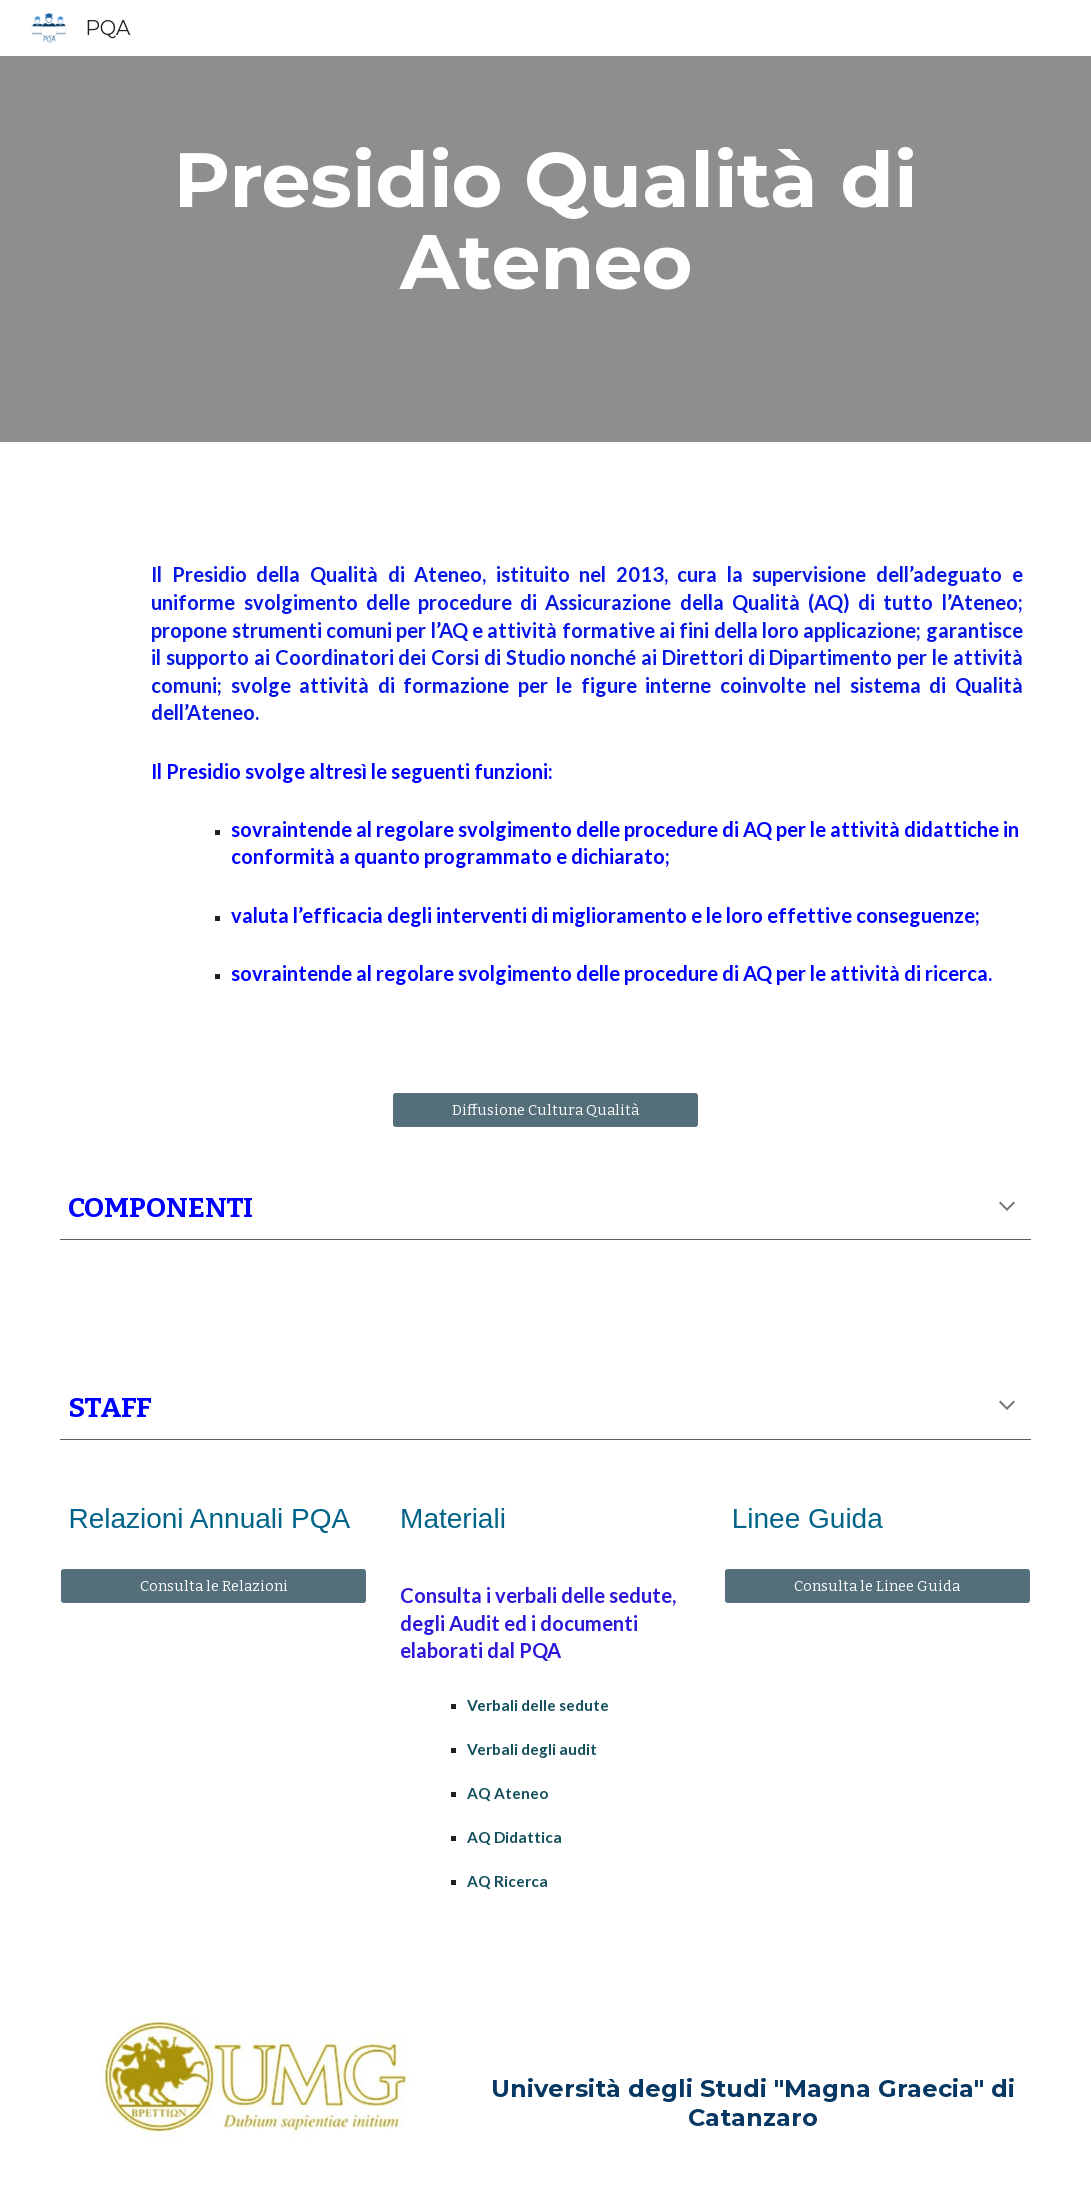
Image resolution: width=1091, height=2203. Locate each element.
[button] (1007, 1208)
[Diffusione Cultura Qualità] (545, 1110)
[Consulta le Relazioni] (213, 1585)
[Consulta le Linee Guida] (877, 1585)
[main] (545, 221)
